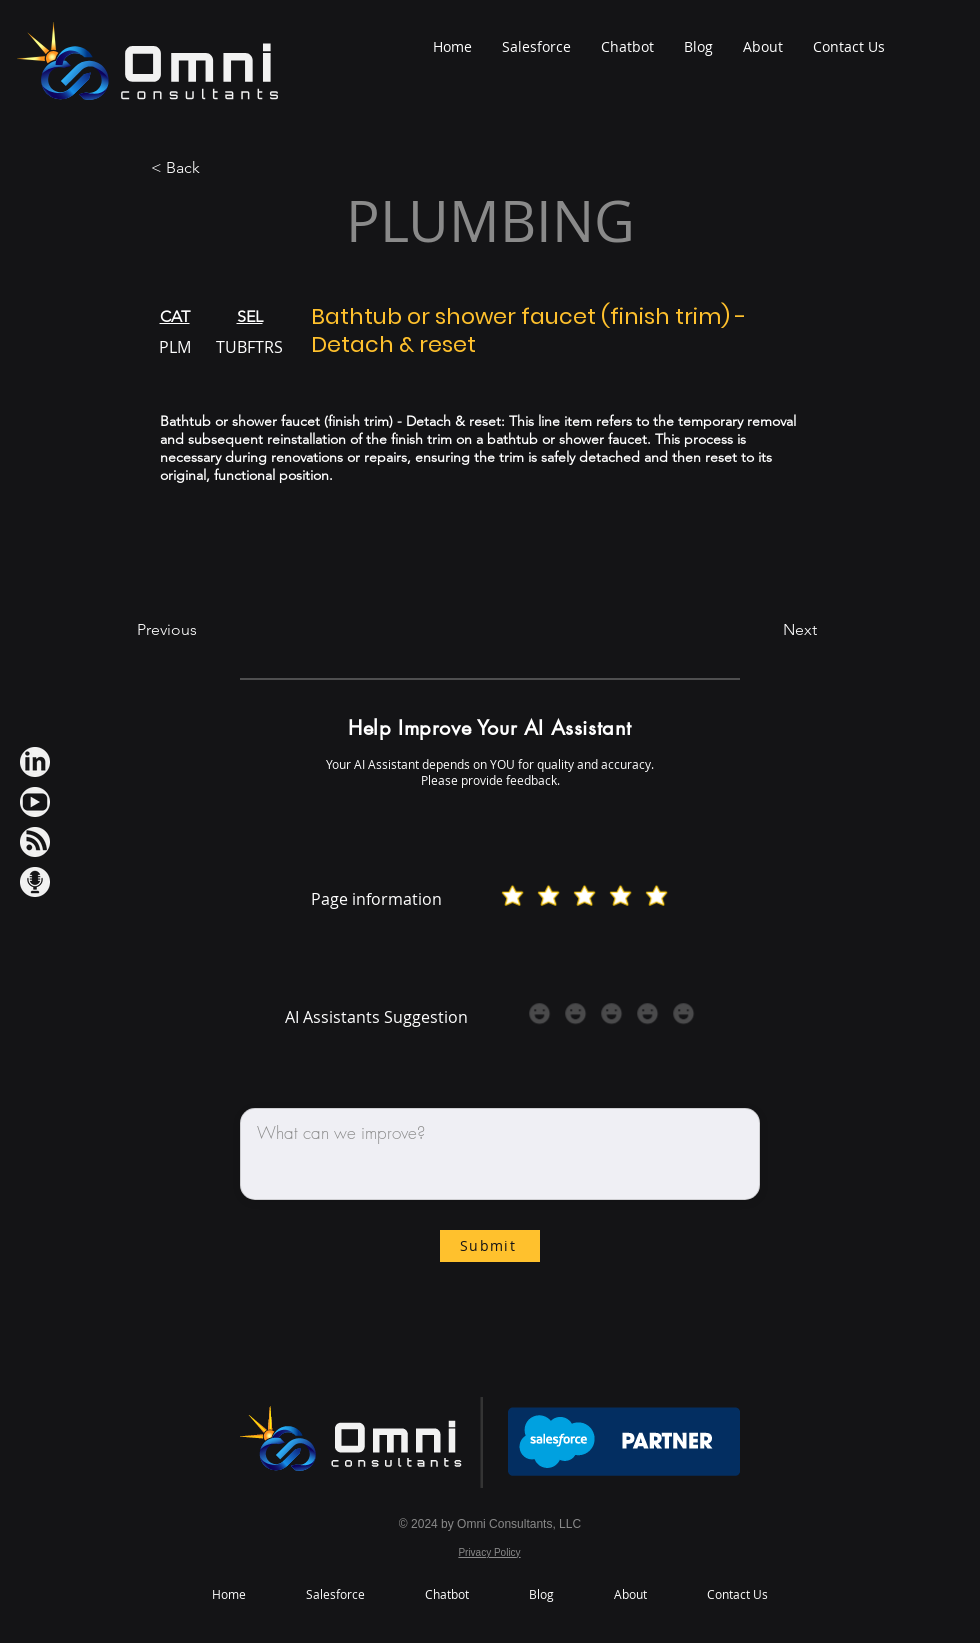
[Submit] (490, 1246)
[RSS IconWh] (35, 842)
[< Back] (217, 168)
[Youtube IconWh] (35, 802)
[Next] (767, 631)
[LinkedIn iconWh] (35, 762)
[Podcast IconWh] (35, 882)
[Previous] (203, 631)
